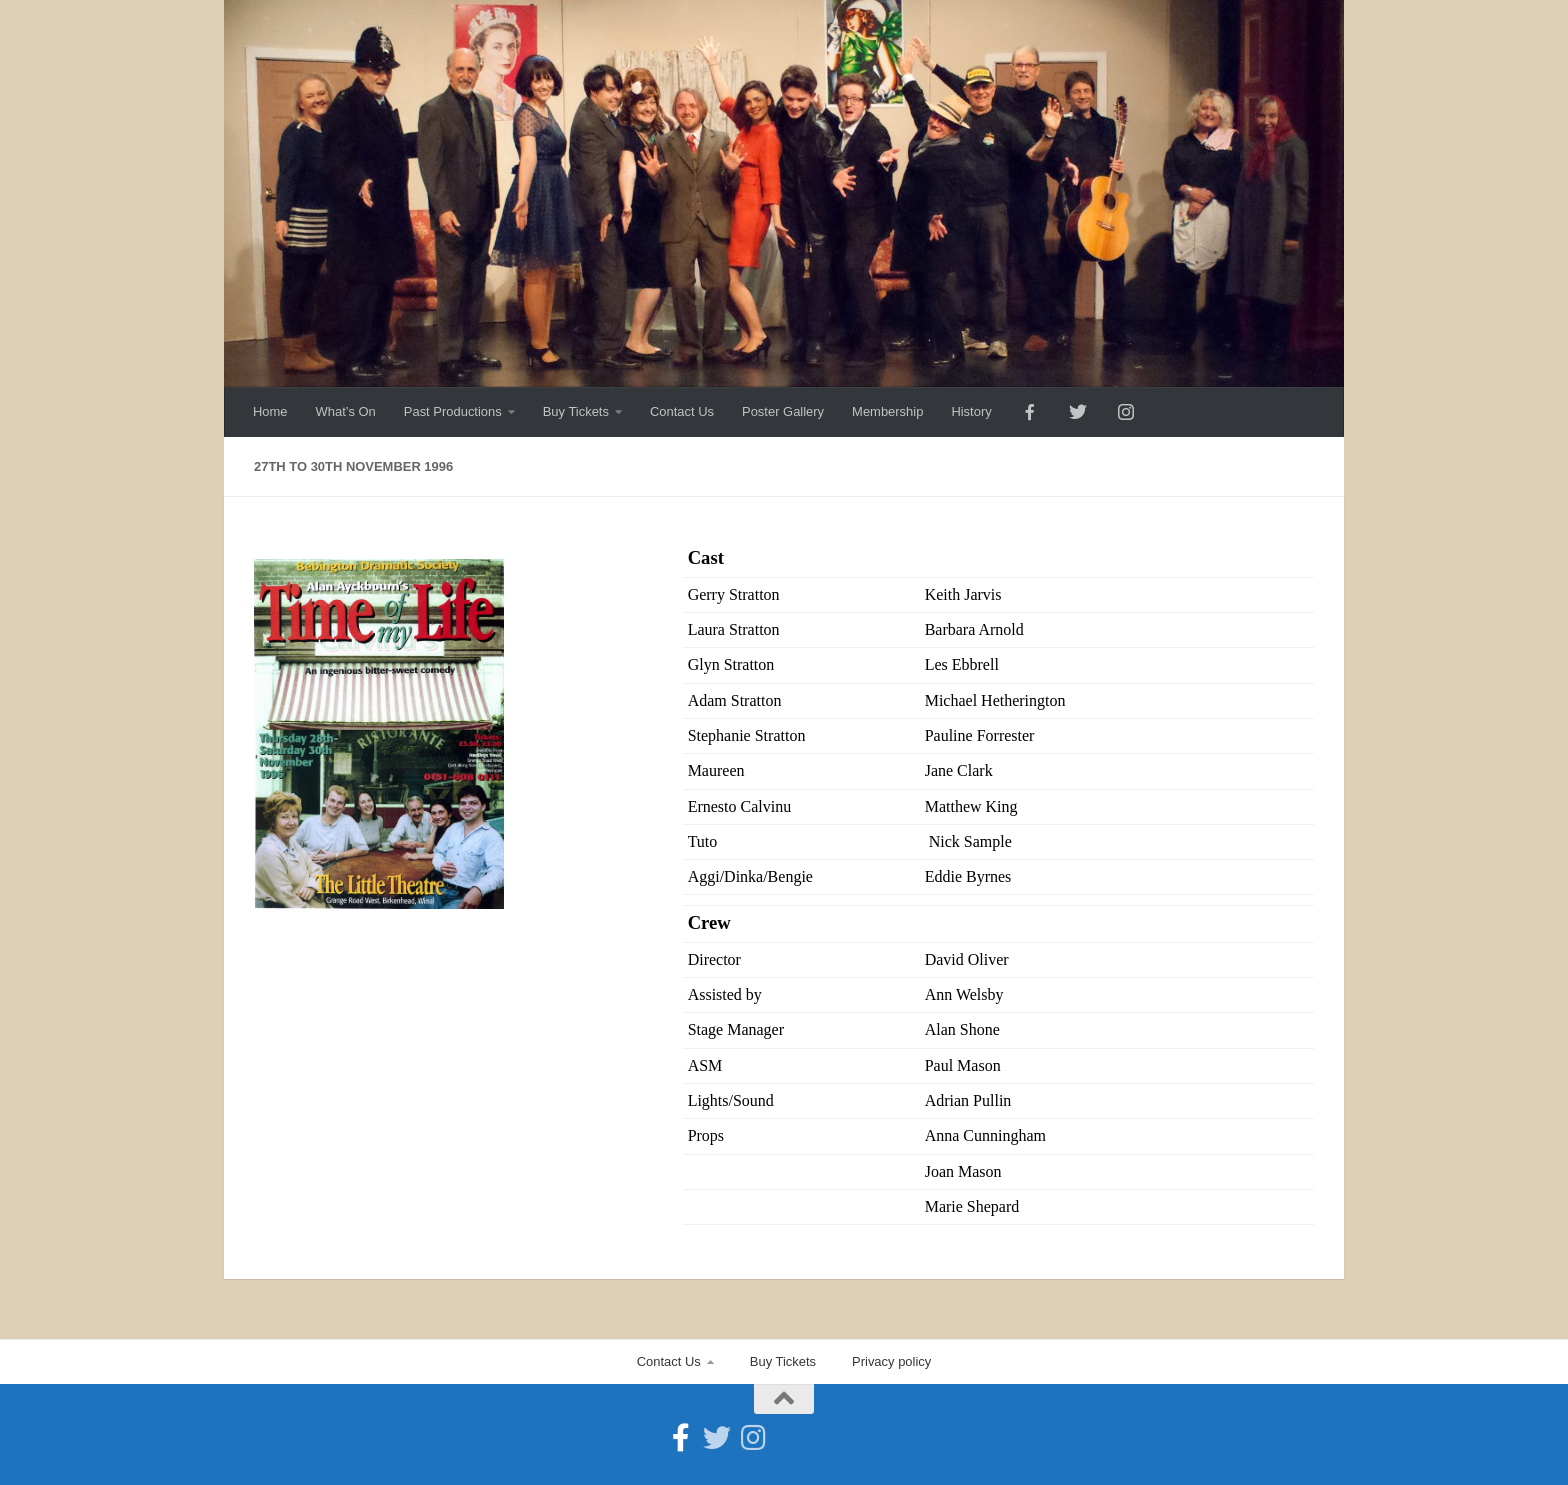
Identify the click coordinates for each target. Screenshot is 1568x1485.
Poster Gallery (783, 411)
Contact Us (682, 411)
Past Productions (453, 411)
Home (270, 411)
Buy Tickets (576, 411)
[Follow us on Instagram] (753, 1438)
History (971, 411)
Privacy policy (891, 1361)
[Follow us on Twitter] (717, 1438)
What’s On (346, 411)
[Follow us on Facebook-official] (681, 1438)
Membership (887, 411)
